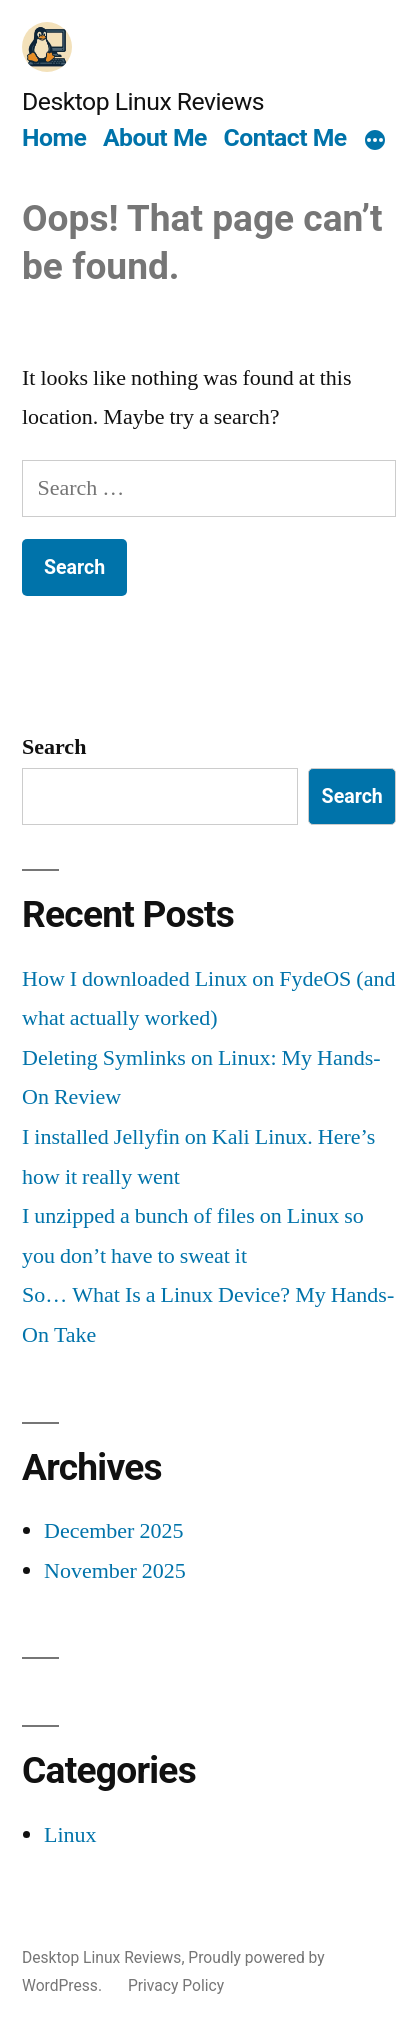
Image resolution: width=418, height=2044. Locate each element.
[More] (375, 141)
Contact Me (285, 137)
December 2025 (113, 1531)
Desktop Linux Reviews (143, 101)
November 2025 (115, 1571)
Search (54, 747)
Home (54, 137)
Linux (70, 1835)
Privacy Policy (176, 1985)
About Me (155, 137)
